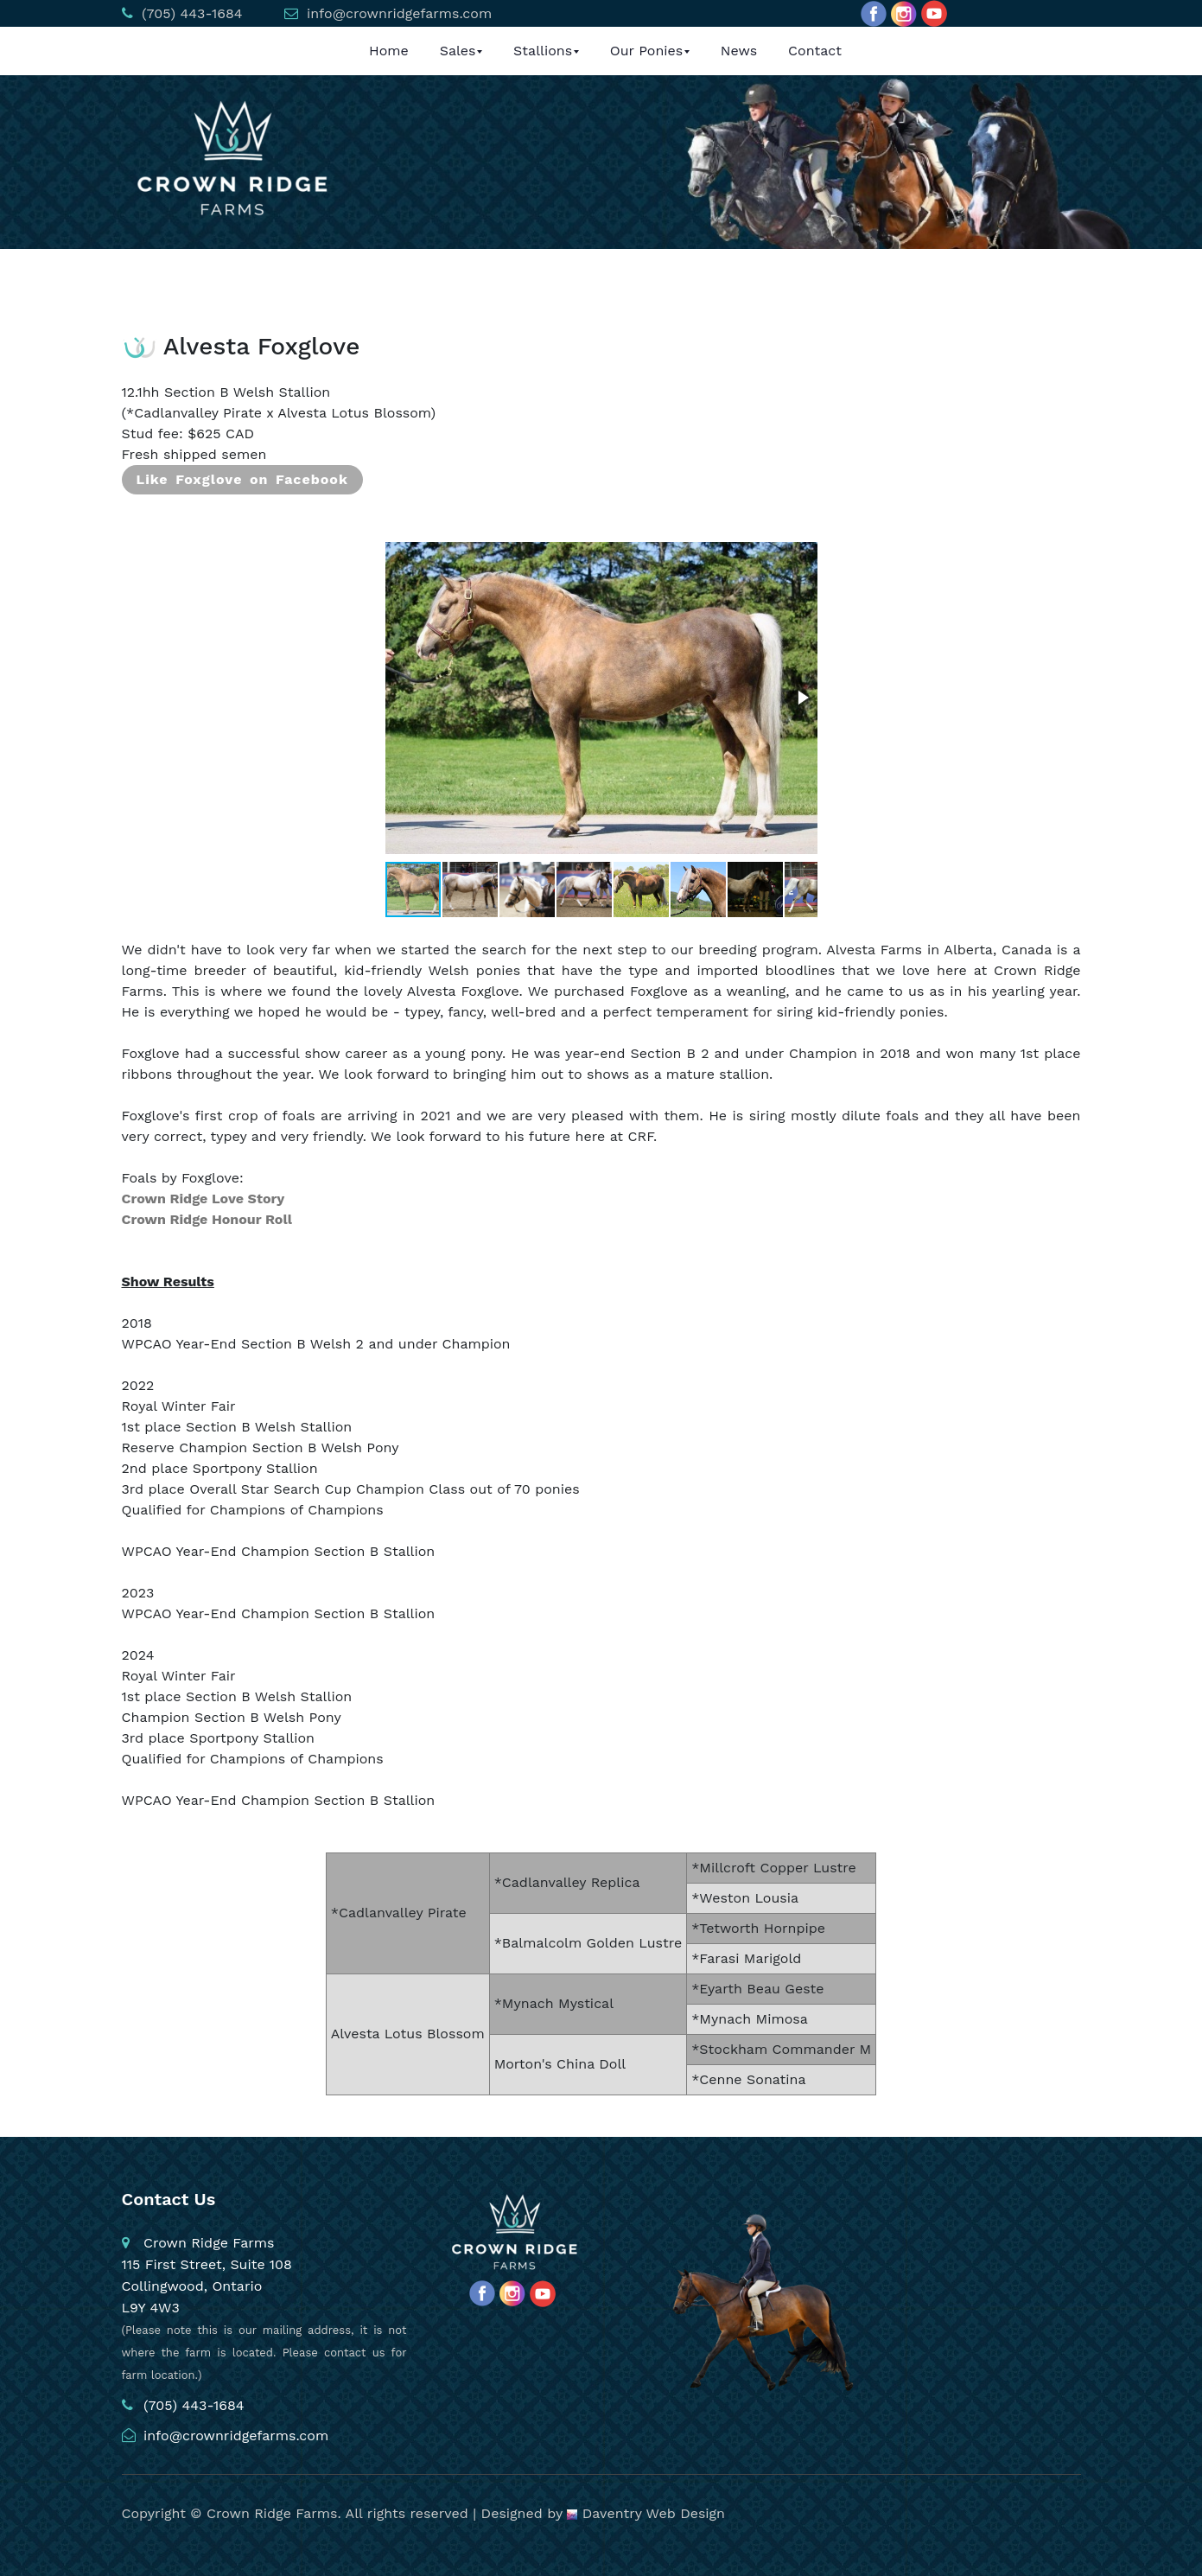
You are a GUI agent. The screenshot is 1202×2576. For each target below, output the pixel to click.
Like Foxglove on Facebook (242, 479)
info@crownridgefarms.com (397, 13)
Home (389, 50)
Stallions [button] (542, 50)
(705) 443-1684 (190, 13)
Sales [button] (458, 50)
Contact (815, 50)
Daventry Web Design (646, 2513)
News (739, 50)
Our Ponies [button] (647, 50)
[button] (802, 697)
